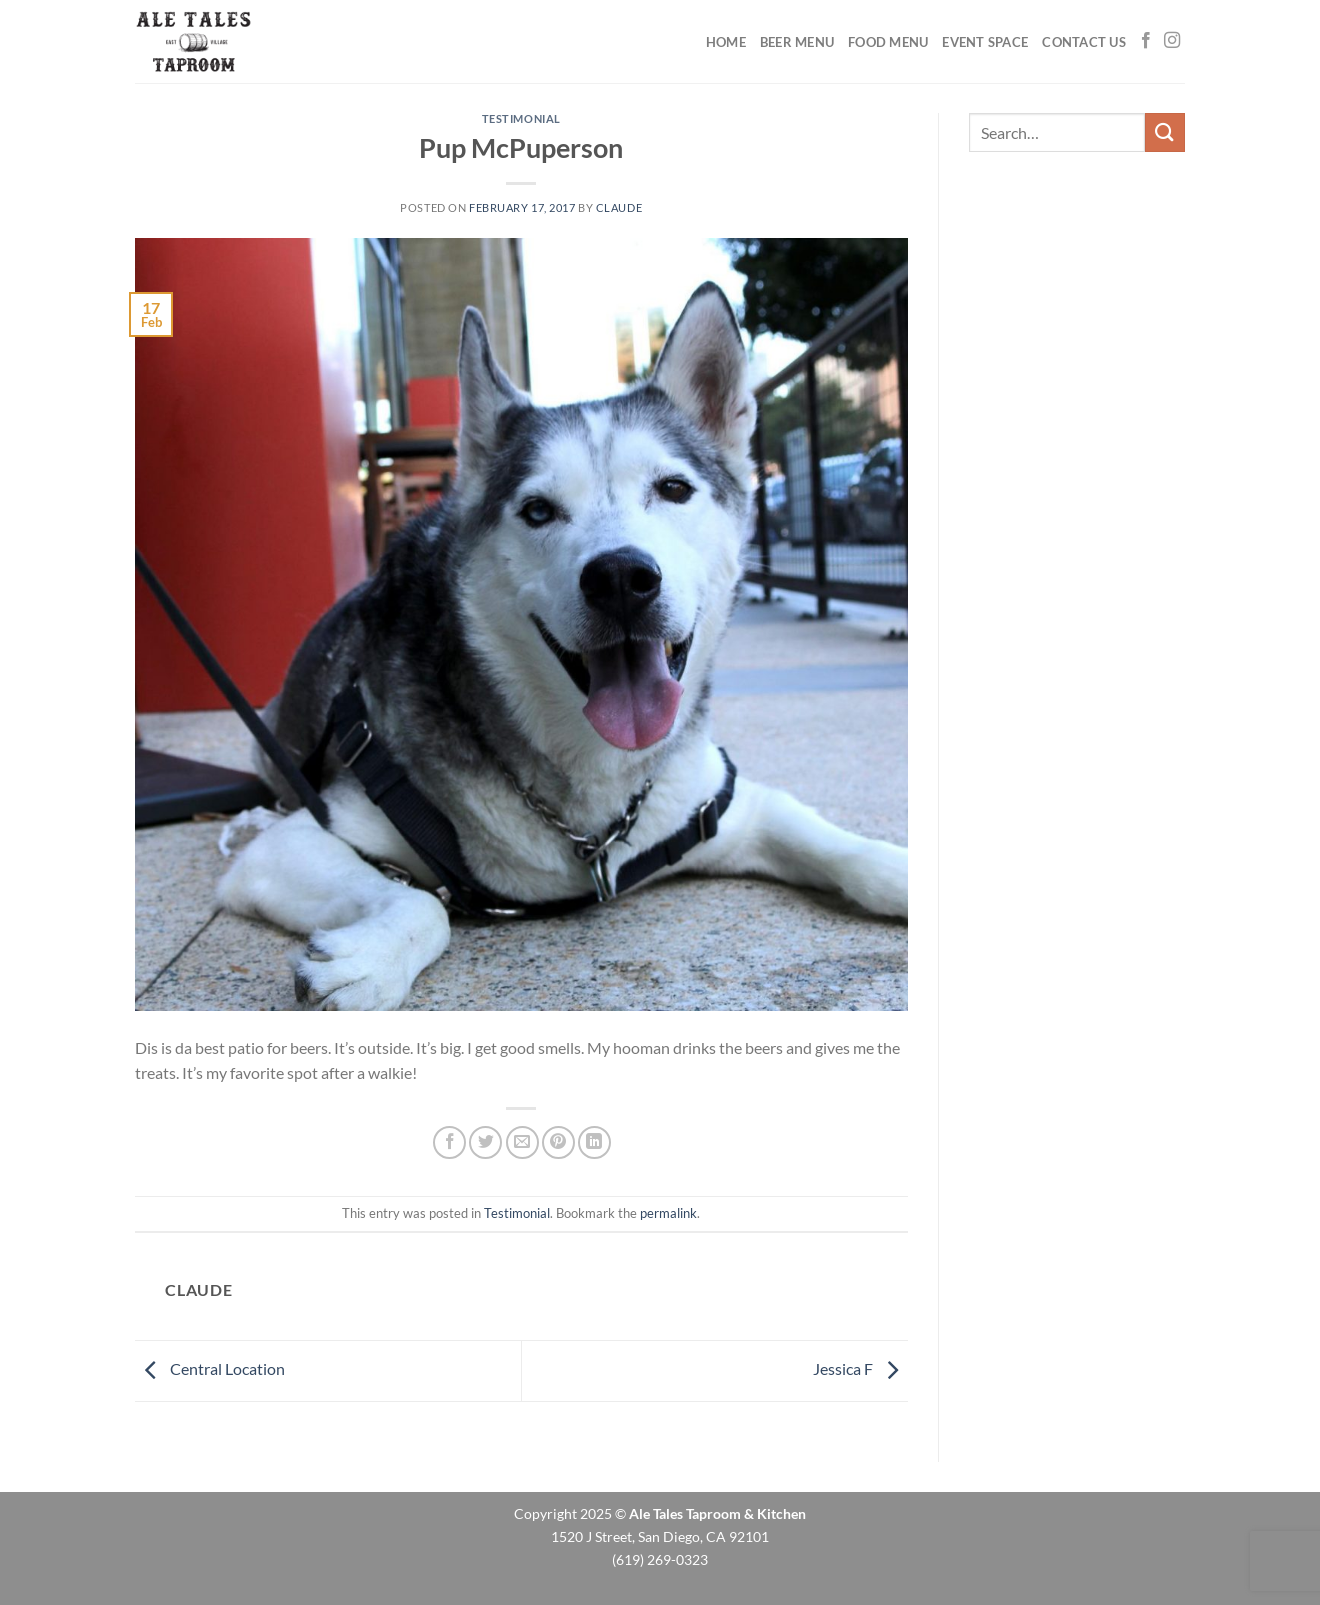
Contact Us (1084, 42)
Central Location (210, 1368)
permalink (668, 1213)
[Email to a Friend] (522, 1142)
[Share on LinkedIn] (594, 1142)
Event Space (985, 42)
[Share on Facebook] (449, 1142)
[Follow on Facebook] (1146, 41)
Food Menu (888, 42)
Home (726, 42)
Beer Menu (797, 42)
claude (619, 207)
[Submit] (1165, 132)
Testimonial (521, 118)
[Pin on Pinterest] (558, 1142)
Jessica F (860, 1368)
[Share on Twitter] (485, 1142)
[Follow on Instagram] (1172, 41)
